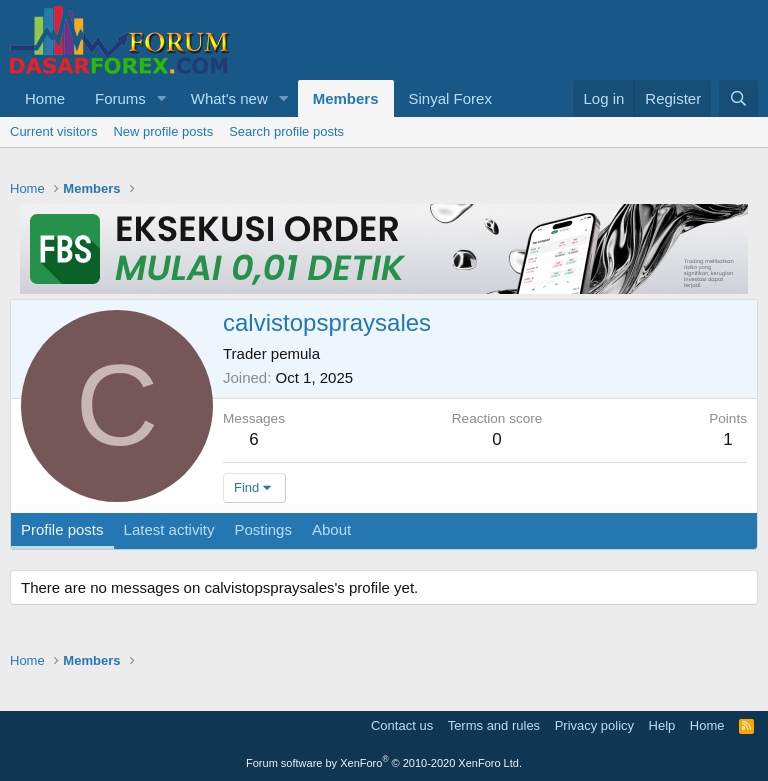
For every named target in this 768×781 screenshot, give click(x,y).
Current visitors (53, 131)
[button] (162, 98)
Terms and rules (494, 725)
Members (346, 98)
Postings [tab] (263, 529)
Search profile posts (286, 131)
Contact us (402, 725)
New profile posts (163, 131)
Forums (120, 98)
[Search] (738, 98)
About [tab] (331, 529)
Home (45, 98)
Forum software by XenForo (384, 763)
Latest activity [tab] (169, 529)
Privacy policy (594, 725)
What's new (229, 98)
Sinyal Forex (450, 98)
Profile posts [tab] (62, 529)
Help (662, 725)
